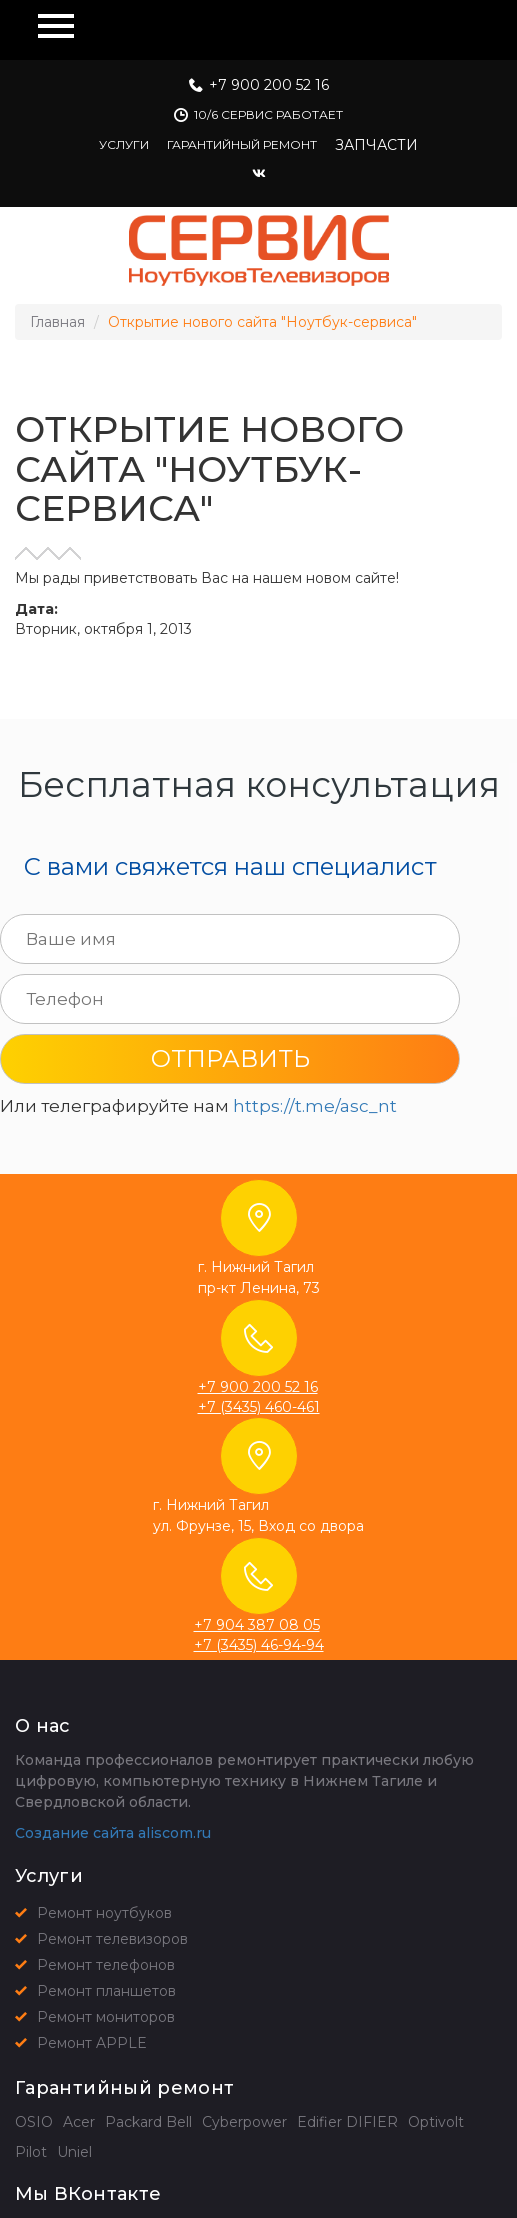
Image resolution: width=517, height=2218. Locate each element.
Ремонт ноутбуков (104, 1913)
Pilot (31, 2152)
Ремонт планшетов (106, 1991)
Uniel (74, 2152)
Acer (79, 2122)
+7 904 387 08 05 (257, 1625)
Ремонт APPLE (92, 2043)
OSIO (34, 2122)
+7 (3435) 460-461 (259, 1407)
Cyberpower (244, 2122)
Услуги (124, 144)
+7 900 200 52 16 (269, 85)
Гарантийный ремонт (242, 144)
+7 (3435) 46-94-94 (259, 1645)
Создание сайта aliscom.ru (113, 1833)
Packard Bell (148, 2122)
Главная (57, 322)
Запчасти (376, 145)
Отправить (230, 1058)
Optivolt (436, 2122)
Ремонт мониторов (106, 2017)
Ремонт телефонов (106, 1965)
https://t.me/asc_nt (315, 1106)
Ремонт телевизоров (112, 1939)
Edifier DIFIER (347, 2122)
